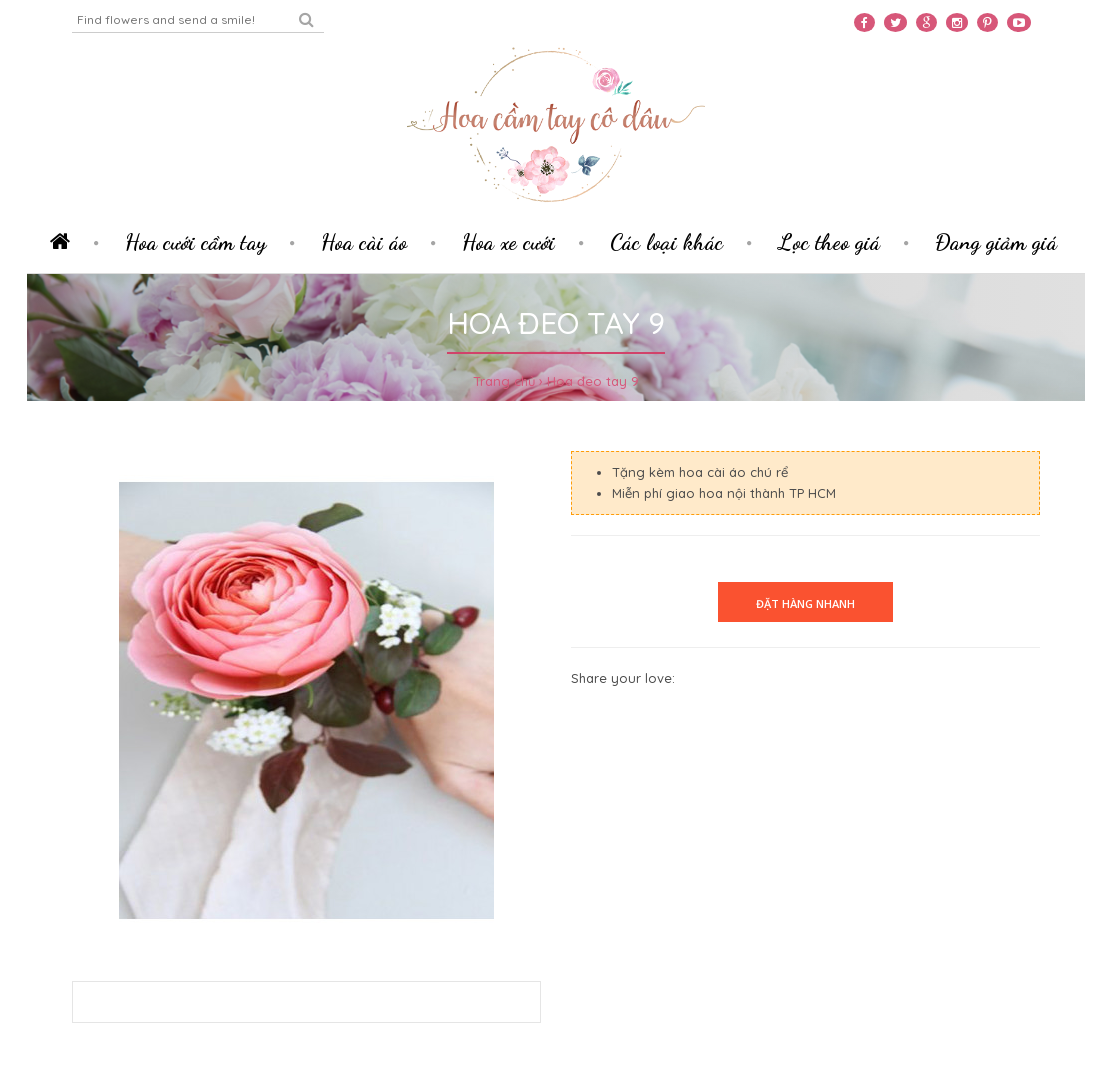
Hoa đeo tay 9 (593, 381)
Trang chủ (504, 381)
